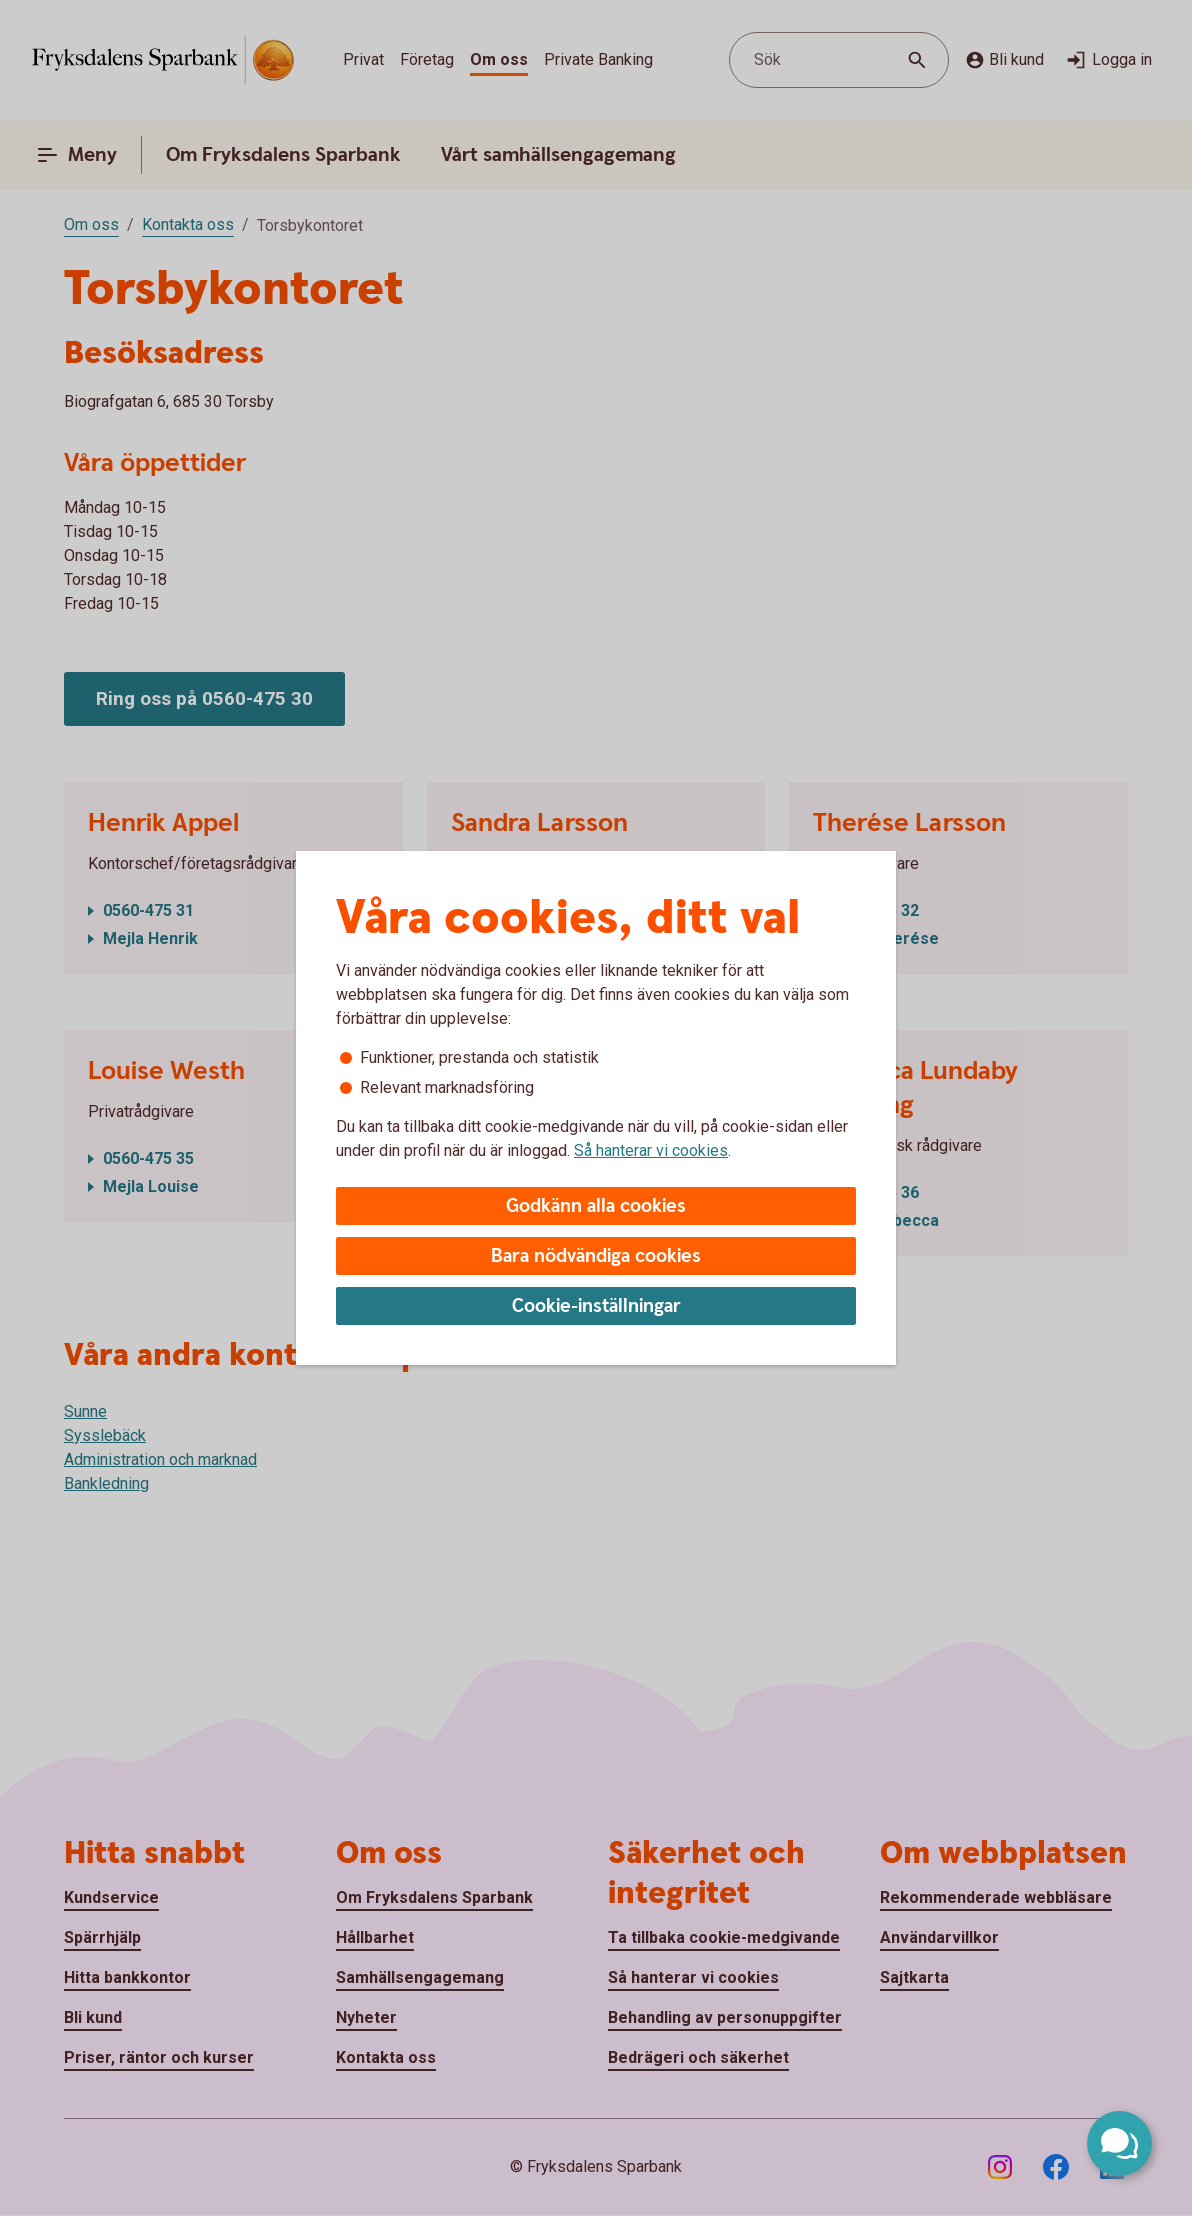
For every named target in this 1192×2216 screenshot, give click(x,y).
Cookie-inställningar (596, 1306)
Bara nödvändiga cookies (596, 1256)
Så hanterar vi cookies (651, 1150)
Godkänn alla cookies (596, 1206)
